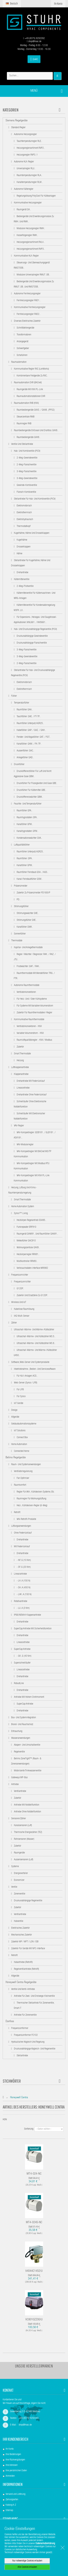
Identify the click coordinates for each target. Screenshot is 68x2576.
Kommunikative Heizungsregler (27, 203)
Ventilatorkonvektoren (26, 992)
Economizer (18, 1880)
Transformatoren (23, 335)
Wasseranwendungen (20, 1738)
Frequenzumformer (19, 2028)
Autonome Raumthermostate (26, 985)
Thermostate (16, 940)
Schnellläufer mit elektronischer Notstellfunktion (29, 1116)
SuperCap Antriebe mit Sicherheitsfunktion (32, 1629)
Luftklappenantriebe (20, 1067)
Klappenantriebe (20, 1074)
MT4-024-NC (34, 2173)
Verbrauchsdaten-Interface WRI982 (32, 1268)
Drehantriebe (22, 572)
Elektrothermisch (24, 512)
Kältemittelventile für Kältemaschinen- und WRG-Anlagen (34, 596)
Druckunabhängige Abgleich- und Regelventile (34, 2049)
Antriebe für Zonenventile (25, 2015)
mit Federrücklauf (21, 1546)
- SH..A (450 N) (23, 1587)
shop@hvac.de (34, 41)
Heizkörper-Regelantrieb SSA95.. (31, 1220)
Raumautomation (18, 362)
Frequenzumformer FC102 (25, 2035)
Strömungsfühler (21, 906)
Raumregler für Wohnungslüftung (31, 1499)
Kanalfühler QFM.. (24, 824)
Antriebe (15, 1784)
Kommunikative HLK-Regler (26, 256)
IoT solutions (19, 1430)
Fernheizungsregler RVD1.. (28, 300)
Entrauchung (16, 1731)
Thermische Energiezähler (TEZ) (27, 1832)
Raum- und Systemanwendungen (26, 1464)
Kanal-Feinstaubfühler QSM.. (29, 879)
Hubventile (18, 1921)
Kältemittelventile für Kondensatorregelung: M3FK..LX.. (34, 608)
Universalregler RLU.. (25, 168)
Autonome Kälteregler (23, 189)
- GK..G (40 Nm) (23, 1656)
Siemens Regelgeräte (17, 120)
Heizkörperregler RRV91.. (27, 1254)
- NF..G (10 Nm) (23, 1560)
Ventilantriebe (19, 1791)
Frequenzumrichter (19, 1275)
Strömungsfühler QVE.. (26, 920)
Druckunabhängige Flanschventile (31, 643)
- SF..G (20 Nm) (23, 1567)
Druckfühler (18, 764)
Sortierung (28, 2129)
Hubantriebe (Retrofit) (23, 1962)
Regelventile (19, 1752)
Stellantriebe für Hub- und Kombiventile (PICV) (34, 499)
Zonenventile (19, 1894)
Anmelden (10, 2476)
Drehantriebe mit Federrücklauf (30, 1081)
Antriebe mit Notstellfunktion (26, 1805)
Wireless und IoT (18, 1302)
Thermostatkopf (23, 526)
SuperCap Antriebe (21, 1649)
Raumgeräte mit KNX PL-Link (29, 389)
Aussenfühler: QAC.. (25, 751)
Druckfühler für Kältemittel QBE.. (31, 790)
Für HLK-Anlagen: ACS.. (27, 1376)
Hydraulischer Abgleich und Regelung (27, 2042)
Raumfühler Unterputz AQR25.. (30, 723)
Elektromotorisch (24, 506)
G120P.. (20, 1288)
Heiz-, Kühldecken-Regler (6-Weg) (31, 1505)
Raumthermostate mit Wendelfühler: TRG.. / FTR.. (34, 976)
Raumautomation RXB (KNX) (26, 403)
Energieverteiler (20, 1873)
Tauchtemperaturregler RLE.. (29, 141)
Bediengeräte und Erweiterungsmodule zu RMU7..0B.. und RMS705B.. (34, 284)
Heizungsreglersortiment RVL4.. (30, 242)
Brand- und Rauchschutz (22, 1724)
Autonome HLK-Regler (23, 162)
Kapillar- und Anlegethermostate (28, 947)
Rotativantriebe (20, 1601)
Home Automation (19, 1444)
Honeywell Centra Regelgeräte (21, 1982)
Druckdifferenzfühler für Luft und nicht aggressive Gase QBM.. (32, 774)
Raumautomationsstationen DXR (30, 396)
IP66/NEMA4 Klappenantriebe (27, 1615)
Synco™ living (20, 1213)
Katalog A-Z (11, 2505)
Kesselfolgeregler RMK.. (27, 235)
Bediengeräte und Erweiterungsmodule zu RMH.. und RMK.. (34, 219)
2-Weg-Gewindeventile (26, 458)
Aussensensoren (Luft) (23, 1859)
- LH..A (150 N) (23, 1581)
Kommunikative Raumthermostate (28, 1019)
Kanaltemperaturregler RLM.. (29, 182)
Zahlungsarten (12, 2499)
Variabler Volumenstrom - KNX (30, 1033)
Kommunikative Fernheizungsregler (29, 307)
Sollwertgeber (22, 348)
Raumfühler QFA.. (24, 811)
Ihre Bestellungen (13, 2454)
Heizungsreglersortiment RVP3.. (30, 249)
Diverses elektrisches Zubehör (27, 321)
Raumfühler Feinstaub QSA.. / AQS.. (32, 872)
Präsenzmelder (20, 886)
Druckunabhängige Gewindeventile (32, 636)
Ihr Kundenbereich (15, 2439)
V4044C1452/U (34, 2271)
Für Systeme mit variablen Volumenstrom (34, 1006)
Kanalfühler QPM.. (24, 865)
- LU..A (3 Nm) (23, 1608)
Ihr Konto (10, 2449)
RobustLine (18, 1683)
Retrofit (16, 1512)
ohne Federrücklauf (22, 1533)
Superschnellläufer (22, 1663)
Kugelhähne (21, 540)
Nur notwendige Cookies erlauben (27, 2561)
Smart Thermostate (22, 1054)
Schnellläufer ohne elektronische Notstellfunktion (30, 1104)
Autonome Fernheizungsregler (27, 294)
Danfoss (10, 2021)
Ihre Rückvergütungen (15, 2460)
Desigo (14, 1410)
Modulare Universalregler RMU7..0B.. (33, 275)
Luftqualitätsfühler (21, 845)
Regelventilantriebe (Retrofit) (26, 1969)
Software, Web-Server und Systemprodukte (30, 1362)
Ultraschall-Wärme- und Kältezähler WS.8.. (35, 1343)
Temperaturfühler (21, 703)
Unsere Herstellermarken (34, 2365)
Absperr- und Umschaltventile (26, 1745)
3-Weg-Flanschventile (26, 471)
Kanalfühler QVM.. (24, 927)
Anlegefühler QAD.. (25, 757)
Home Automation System (22, 1206)
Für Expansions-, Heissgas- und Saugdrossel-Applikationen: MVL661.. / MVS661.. (35, 620)
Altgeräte (15, 1417)
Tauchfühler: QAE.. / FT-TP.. (28, 716)
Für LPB (20, 1389)
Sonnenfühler (19, 934)
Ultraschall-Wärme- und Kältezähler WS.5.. (35, 1336)
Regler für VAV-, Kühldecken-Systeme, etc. (35, 1492)
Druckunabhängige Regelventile (27, 1901)
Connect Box (22, 1437)
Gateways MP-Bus (19, 1777)
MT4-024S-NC (34, 2222)
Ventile (14, 1887)
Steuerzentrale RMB (25, 417)
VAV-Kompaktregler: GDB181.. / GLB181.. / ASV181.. (34, 1135)
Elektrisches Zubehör (20, 1928)
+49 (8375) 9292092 (34, 38)
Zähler (14, 1323)
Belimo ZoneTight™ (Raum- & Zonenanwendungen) (26, 1761)
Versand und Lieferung (15, 2494)
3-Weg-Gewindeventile (26, 478)
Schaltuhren (21, 355)
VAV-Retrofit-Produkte (26, 1519)
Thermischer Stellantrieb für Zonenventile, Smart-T (34, 2005)
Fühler (14, 696)
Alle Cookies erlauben (27, 2567)
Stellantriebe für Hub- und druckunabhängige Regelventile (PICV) (33, 673)
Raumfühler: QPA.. (24, 858)
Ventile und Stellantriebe (22, 444)
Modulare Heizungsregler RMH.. (30, 228)
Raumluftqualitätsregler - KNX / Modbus (34, 1040)
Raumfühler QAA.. (24, 710)
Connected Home (21, 1451)
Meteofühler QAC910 (26, 1241)
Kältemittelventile (21, 579)
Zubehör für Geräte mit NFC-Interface (28, 1948)
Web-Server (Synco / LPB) (25, 1383)
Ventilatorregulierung (22, 1471)
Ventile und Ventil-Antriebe (23, 1989)
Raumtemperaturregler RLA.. (29, 175)
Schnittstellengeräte (25, 328)
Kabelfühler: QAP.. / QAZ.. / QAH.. (31, 730)
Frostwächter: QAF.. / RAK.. (28, 966)
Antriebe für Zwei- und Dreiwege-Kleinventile (34, 1996)
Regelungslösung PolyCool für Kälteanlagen (36, 196)
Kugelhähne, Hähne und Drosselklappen (31, 533)
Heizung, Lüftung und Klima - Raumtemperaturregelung (22, 1190)
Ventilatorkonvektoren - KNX (29, 1026)
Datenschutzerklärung (45, 2543)
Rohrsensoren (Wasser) (23, 1839)
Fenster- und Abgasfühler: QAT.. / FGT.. (33, 737)
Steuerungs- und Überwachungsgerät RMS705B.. (32, 265)
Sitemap (9, 2510)
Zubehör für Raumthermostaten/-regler (34, 1012)
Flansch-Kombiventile (26, 492)
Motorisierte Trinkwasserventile (27, 1771)
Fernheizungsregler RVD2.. (28, 314)
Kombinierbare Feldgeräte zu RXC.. (32, 376)
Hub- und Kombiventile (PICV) (26, 451)
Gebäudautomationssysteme (23, 1424)
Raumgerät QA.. (23, 209)
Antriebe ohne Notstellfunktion (27, 1812)
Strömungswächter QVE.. (27, 913)
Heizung (20, 1060)
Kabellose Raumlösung (23, 1309)
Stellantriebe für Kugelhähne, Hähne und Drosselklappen (30, 563)
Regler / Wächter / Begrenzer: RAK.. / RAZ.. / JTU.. (35, 957)
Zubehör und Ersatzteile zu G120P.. (32, 1295)
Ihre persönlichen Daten (16, 2470)
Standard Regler (18, 127)
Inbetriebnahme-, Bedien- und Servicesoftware (34, 1369)
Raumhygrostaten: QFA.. (27, 817)
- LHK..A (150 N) (24, 1594)
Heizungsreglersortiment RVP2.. (30, 148)
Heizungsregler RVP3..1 (27, 155)
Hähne (19, 553)
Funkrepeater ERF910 (26, 1227)
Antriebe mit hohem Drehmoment (28, 1697)
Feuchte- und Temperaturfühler (27, 804)
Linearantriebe (23, 1088)
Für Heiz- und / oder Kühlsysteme (31, 999)
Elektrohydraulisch (24, 519)
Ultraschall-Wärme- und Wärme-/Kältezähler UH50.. (35, 1353)
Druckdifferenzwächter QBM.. (29, 797)
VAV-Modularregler (25, 1144)
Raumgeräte (19, 1853)
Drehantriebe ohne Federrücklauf (31, 1095)
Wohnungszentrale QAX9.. (28, 1247)
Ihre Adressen (12, 2465)
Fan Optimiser (22, 1478)
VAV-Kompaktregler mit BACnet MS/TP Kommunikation (32, 1154)
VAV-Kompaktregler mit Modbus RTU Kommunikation (31, 1166)
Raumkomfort (19, 1485)
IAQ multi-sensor (21, 1316)
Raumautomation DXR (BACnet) (27, 382)
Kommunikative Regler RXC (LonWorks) (31, 369)
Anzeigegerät (22, 341)
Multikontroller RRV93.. (27, 1261)
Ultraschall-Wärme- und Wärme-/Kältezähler (33, 1330)
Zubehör (20, 1047)
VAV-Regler (18, 1126)
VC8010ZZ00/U (34, 2319)
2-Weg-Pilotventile (25, 586)
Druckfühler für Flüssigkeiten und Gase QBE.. (36, 783)
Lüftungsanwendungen (21, 1526)
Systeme (15, 1866)
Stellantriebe (22, 2055)
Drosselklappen (23, 547)
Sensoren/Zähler (18, 1818)
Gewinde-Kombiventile (26, 485)
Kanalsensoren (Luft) (22, 1825)
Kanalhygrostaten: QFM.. (27, 831)
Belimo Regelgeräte (16, 1457)
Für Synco (21, 1396)
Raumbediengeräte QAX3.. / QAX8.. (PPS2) (35, 410)
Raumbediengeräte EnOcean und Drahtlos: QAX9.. (35, 430)
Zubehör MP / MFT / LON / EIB (24, 1942)
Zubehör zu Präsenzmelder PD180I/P (33, 893)
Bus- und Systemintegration (23, 1717)
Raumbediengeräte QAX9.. (28, 437)
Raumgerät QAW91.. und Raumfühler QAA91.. (37, 1234)
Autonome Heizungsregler (25, 134)
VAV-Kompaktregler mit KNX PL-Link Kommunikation (32, 1178)
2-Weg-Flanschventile (26, 465)
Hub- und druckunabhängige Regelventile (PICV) (35, 629)
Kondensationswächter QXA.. (29, 838)
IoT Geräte (18, 1403)
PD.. (18, 899)
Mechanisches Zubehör (21, 1935)
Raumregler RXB (23, 423)
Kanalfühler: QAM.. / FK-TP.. (28, 744)
